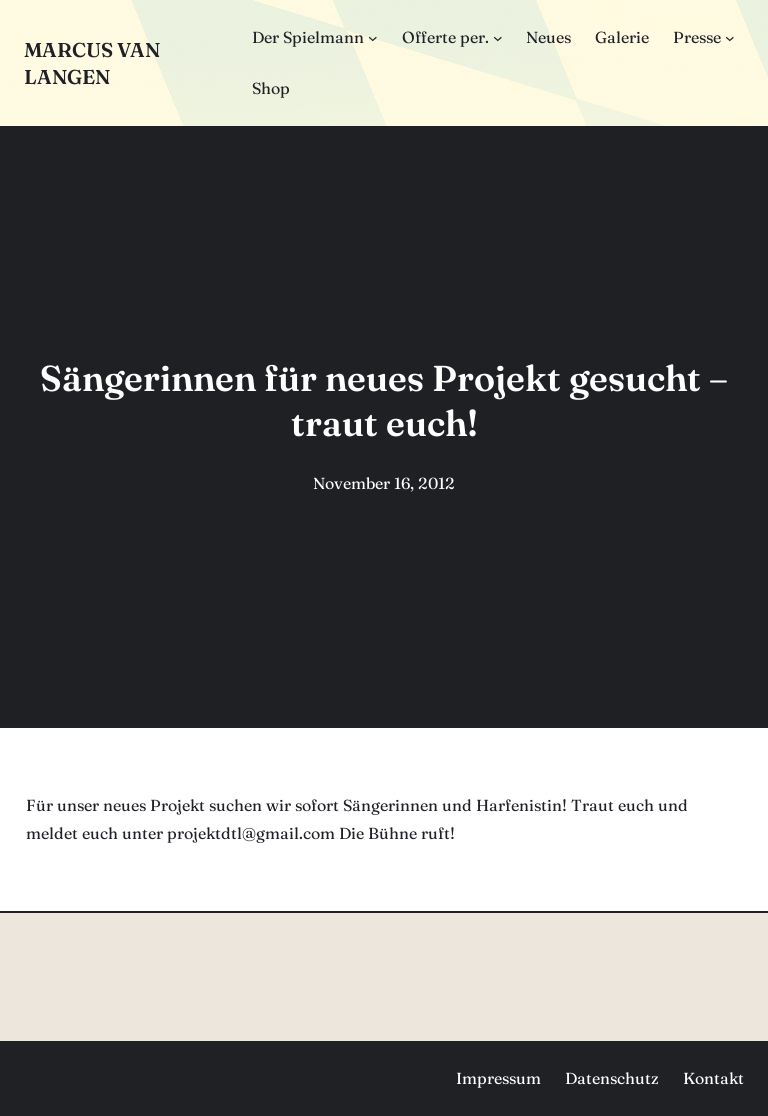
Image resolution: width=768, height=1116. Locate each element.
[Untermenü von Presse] (730, 38)
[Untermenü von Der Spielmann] (373, 38)
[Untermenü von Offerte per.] (498, 38)
